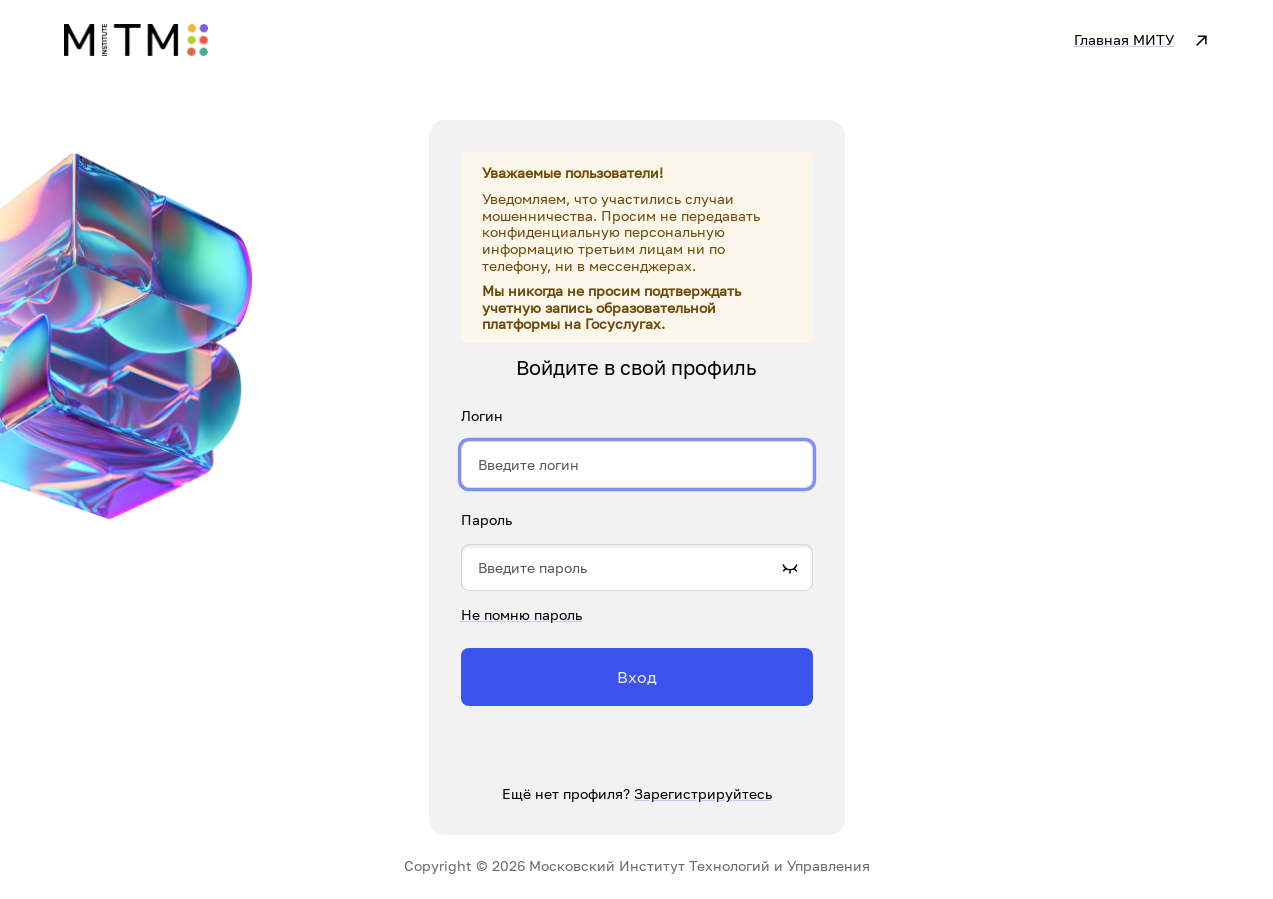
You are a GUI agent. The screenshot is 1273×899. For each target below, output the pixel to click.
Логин (482, 416)
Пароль (486, 520)
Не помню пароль (521, 614)
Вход (637, 677)
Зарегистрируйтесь (703, 793)
